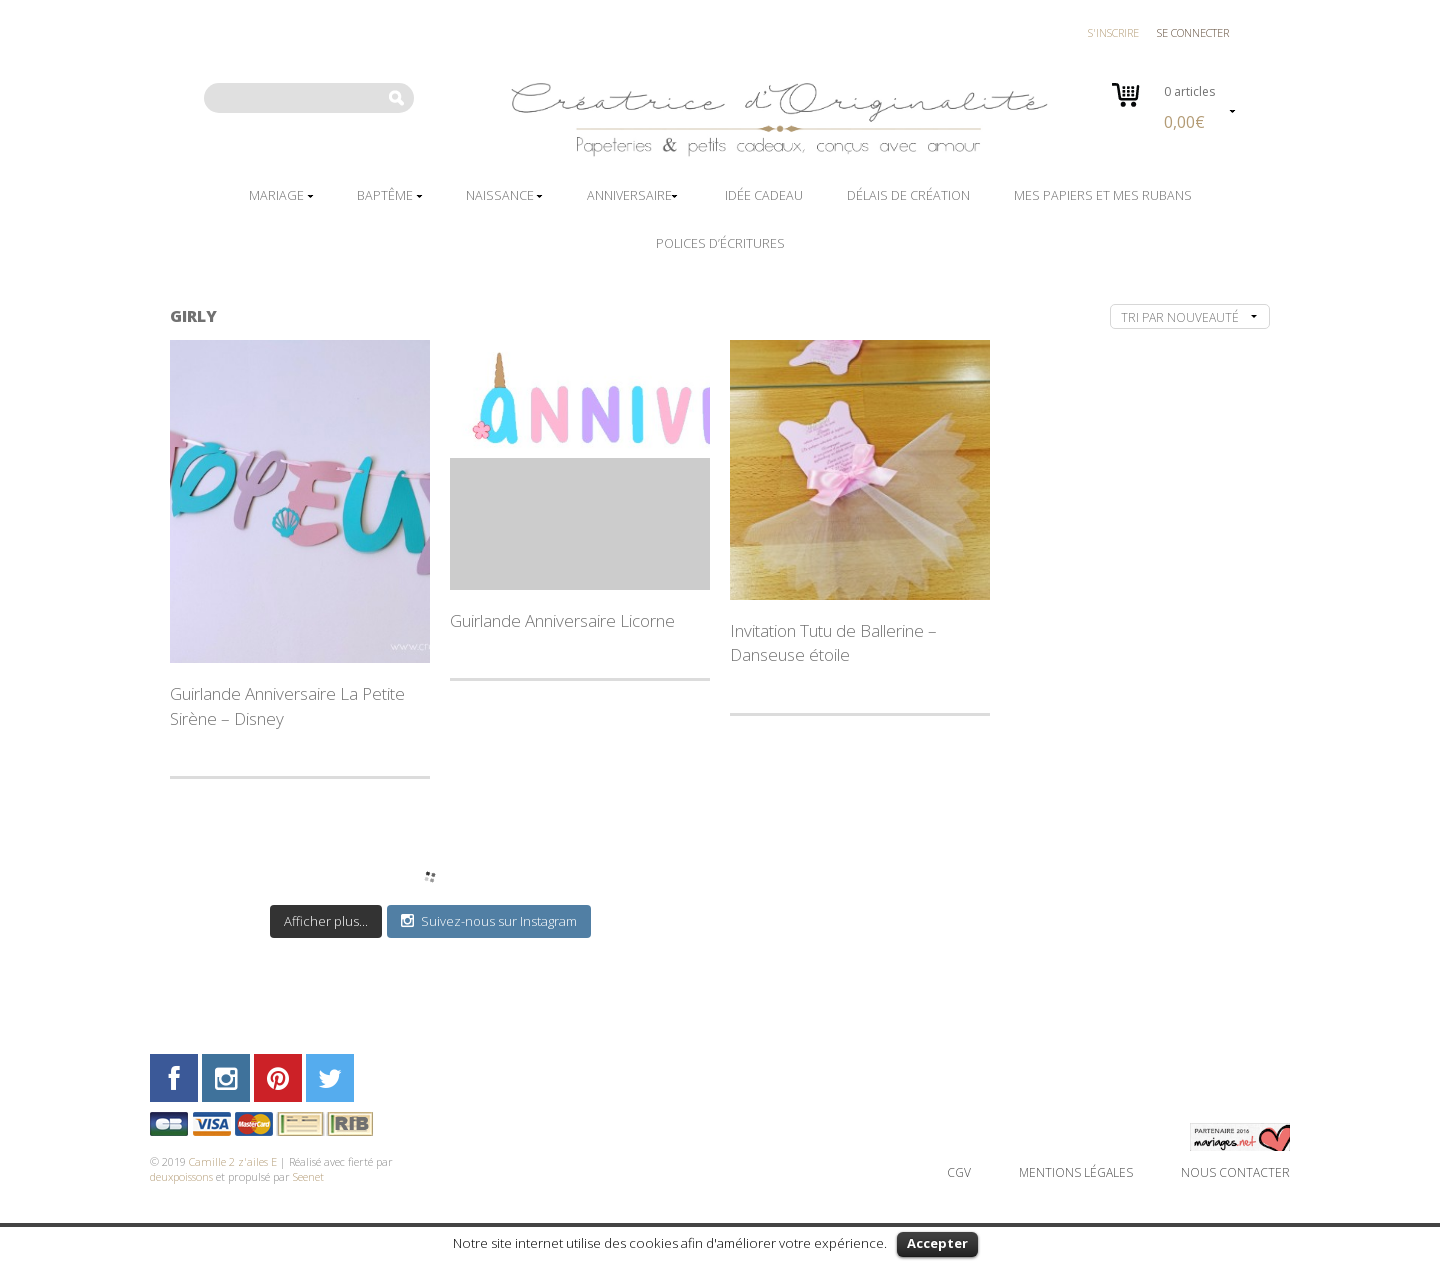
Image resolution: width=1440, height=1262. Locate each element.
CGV (959, 1172)
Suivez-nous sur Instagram (489, 921)
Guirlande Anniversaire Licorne (562, 620)
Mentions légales (1076, 1172)
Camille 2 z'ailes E (233, 1161)
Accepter (937, 1243)
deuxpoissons (181, 1176)
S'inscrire (1113, 32)
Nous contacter (1235, 1172)
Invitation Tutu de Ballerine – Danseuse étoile (833, 642)
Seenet (308, 1176)
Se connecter (1193, 32)
